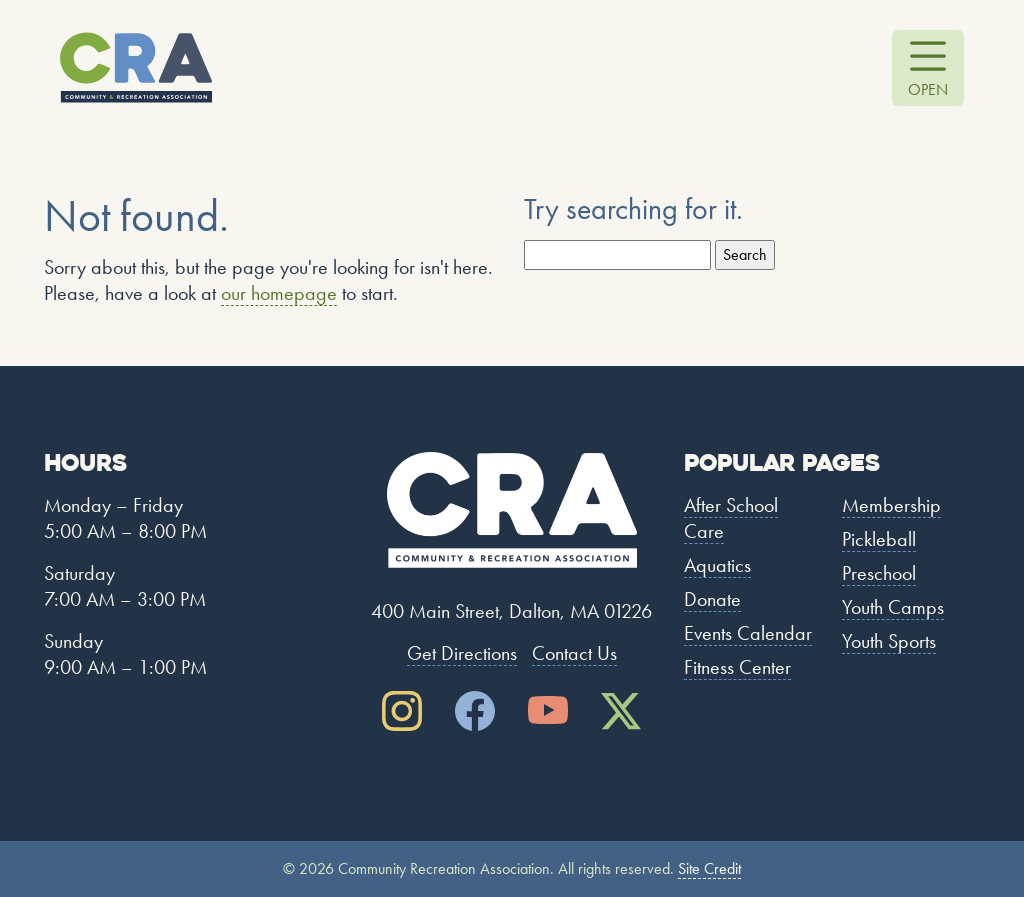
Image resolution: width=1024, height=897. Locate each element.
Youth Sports (889, 641)
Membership (891, 505)
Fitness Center (737, 667)
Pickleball (879, 539)
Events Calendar (748, 633)
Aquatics (717, 565)
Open (928, 89)
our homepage (279, 293)
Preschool (879, 573)
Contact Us (574, 653)
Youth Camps (893, 607)
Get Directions (462, 653)
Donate (712, 599)
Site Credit (709, 868)
